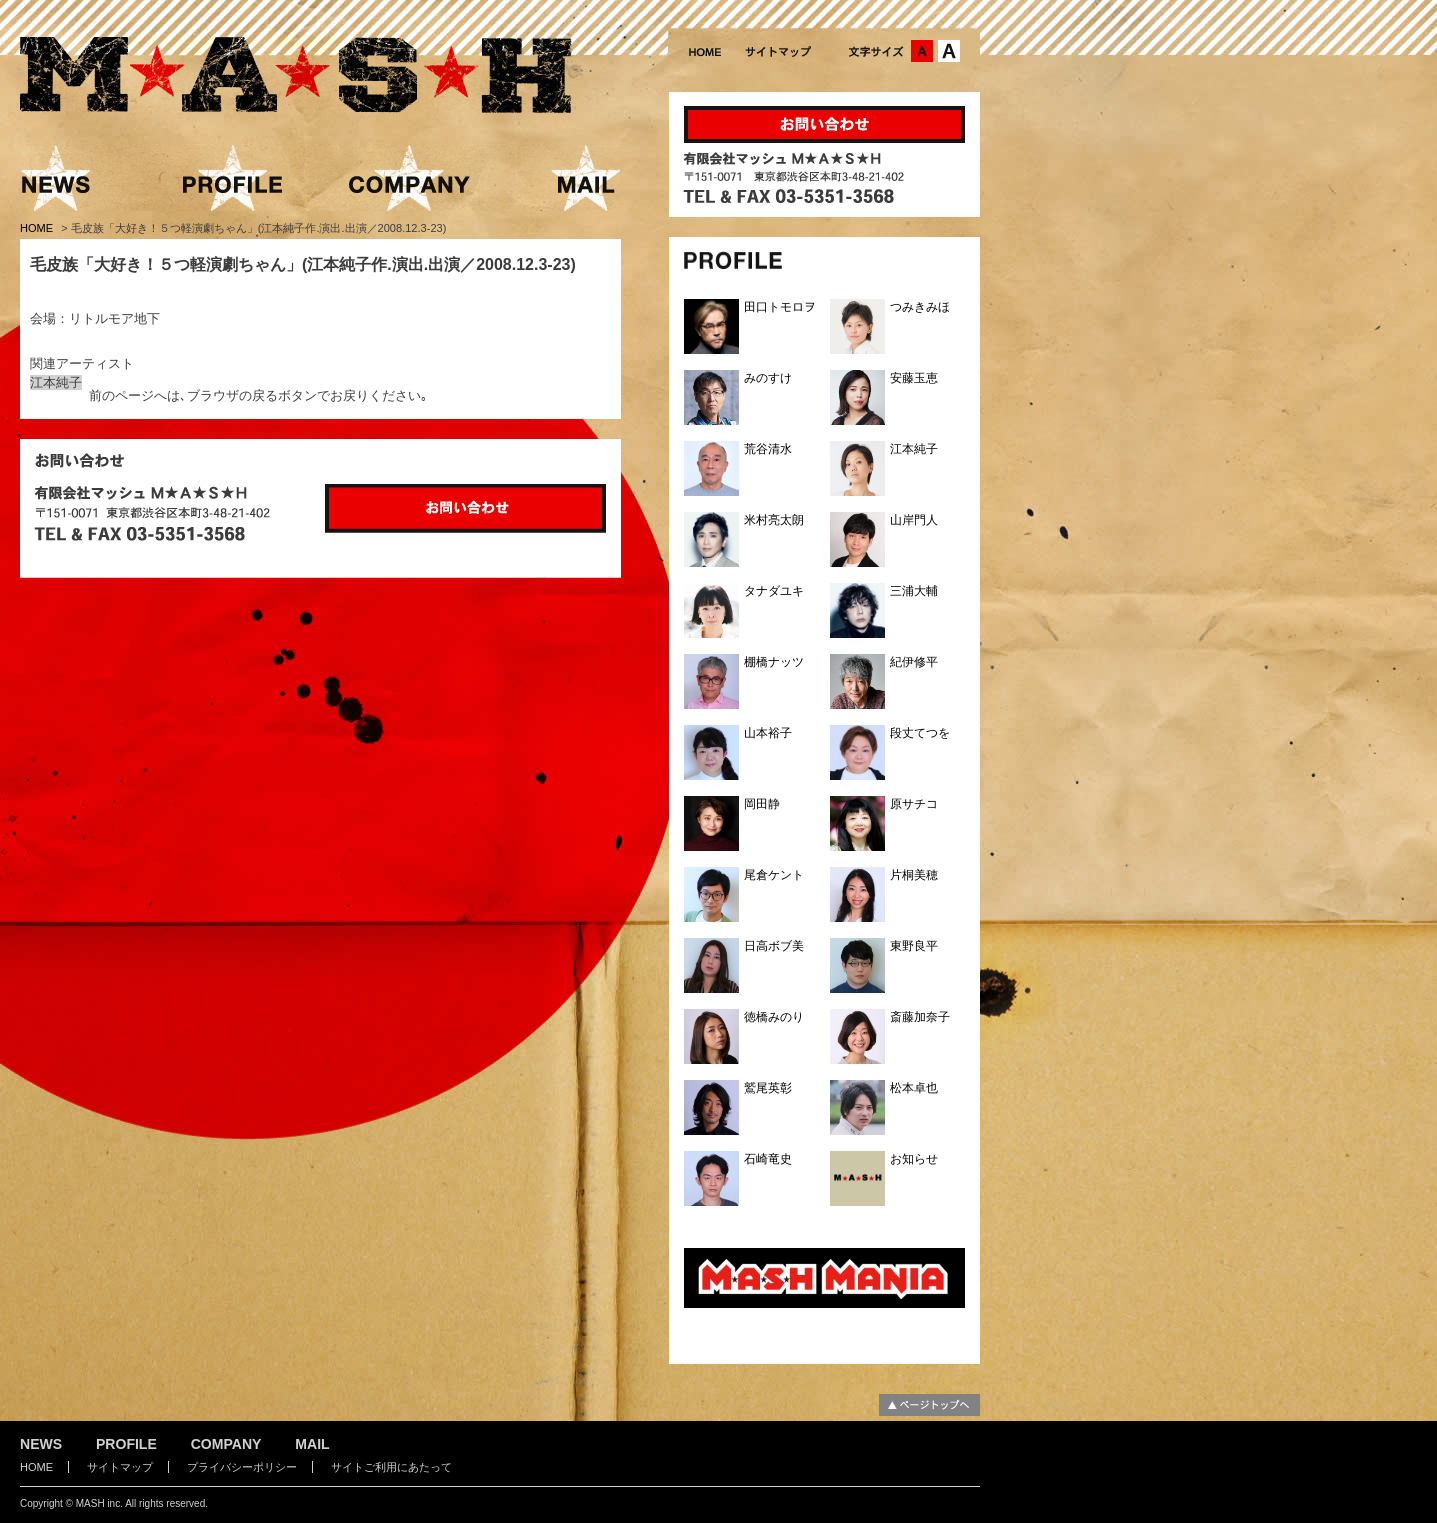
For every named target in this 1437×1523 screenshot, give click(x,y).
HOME (38, 228)
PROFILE (126, 1444)
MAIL (312, 1444)
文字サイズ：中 (922, 51)
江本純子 (56, 382)
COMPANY (226, 1444)
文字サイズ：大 (949, 51)
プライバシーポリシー (242, 1467)
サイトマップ (120, 1467)
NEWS (41, 1444)
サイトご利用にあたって (391, 1467)
